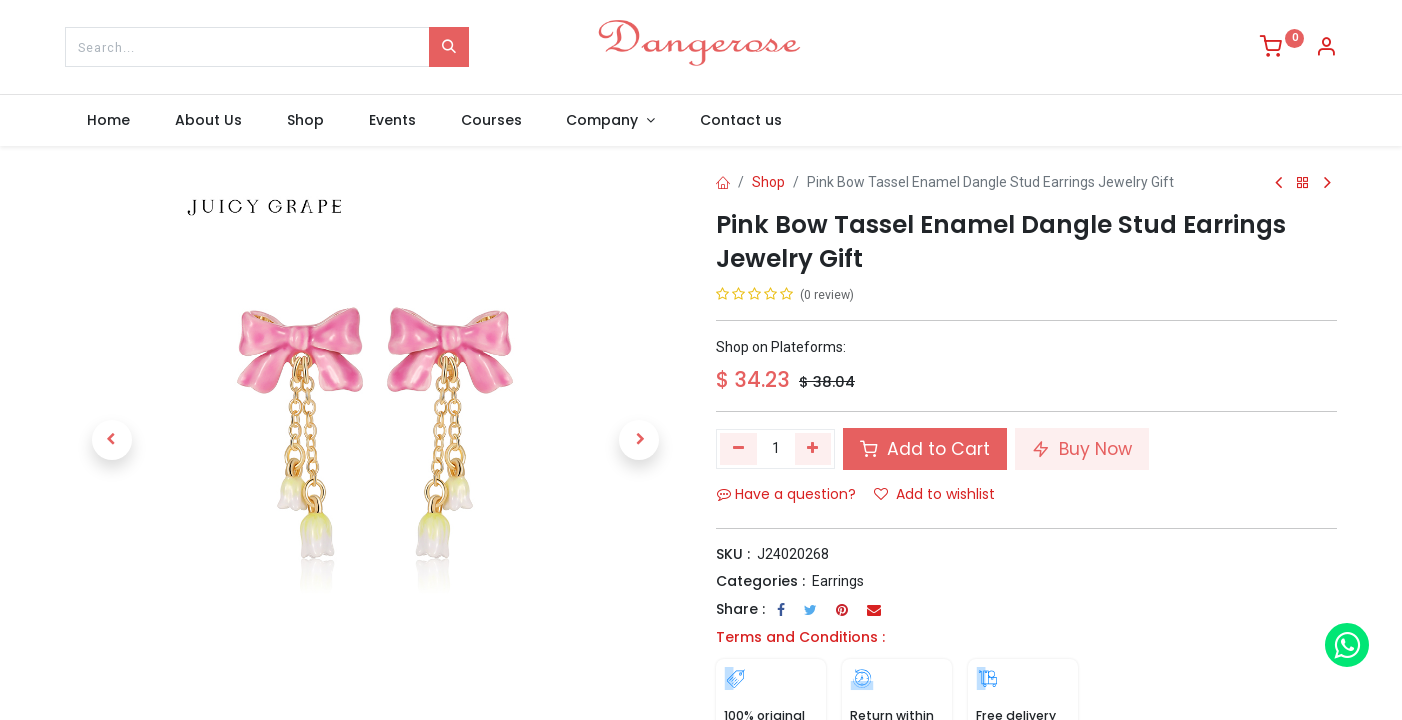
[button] (111, 440)
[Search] (449, 47)
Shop (768, 182)
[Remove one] (738, 449)
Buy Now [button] (1082, 449)
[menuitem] (109, 121)
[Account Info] (1326, 49)
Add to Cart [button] (925, 449)
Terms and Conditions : (800, 637)
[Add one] (813, 449)
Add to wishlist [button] (934, 494)
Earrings (838, 581)
